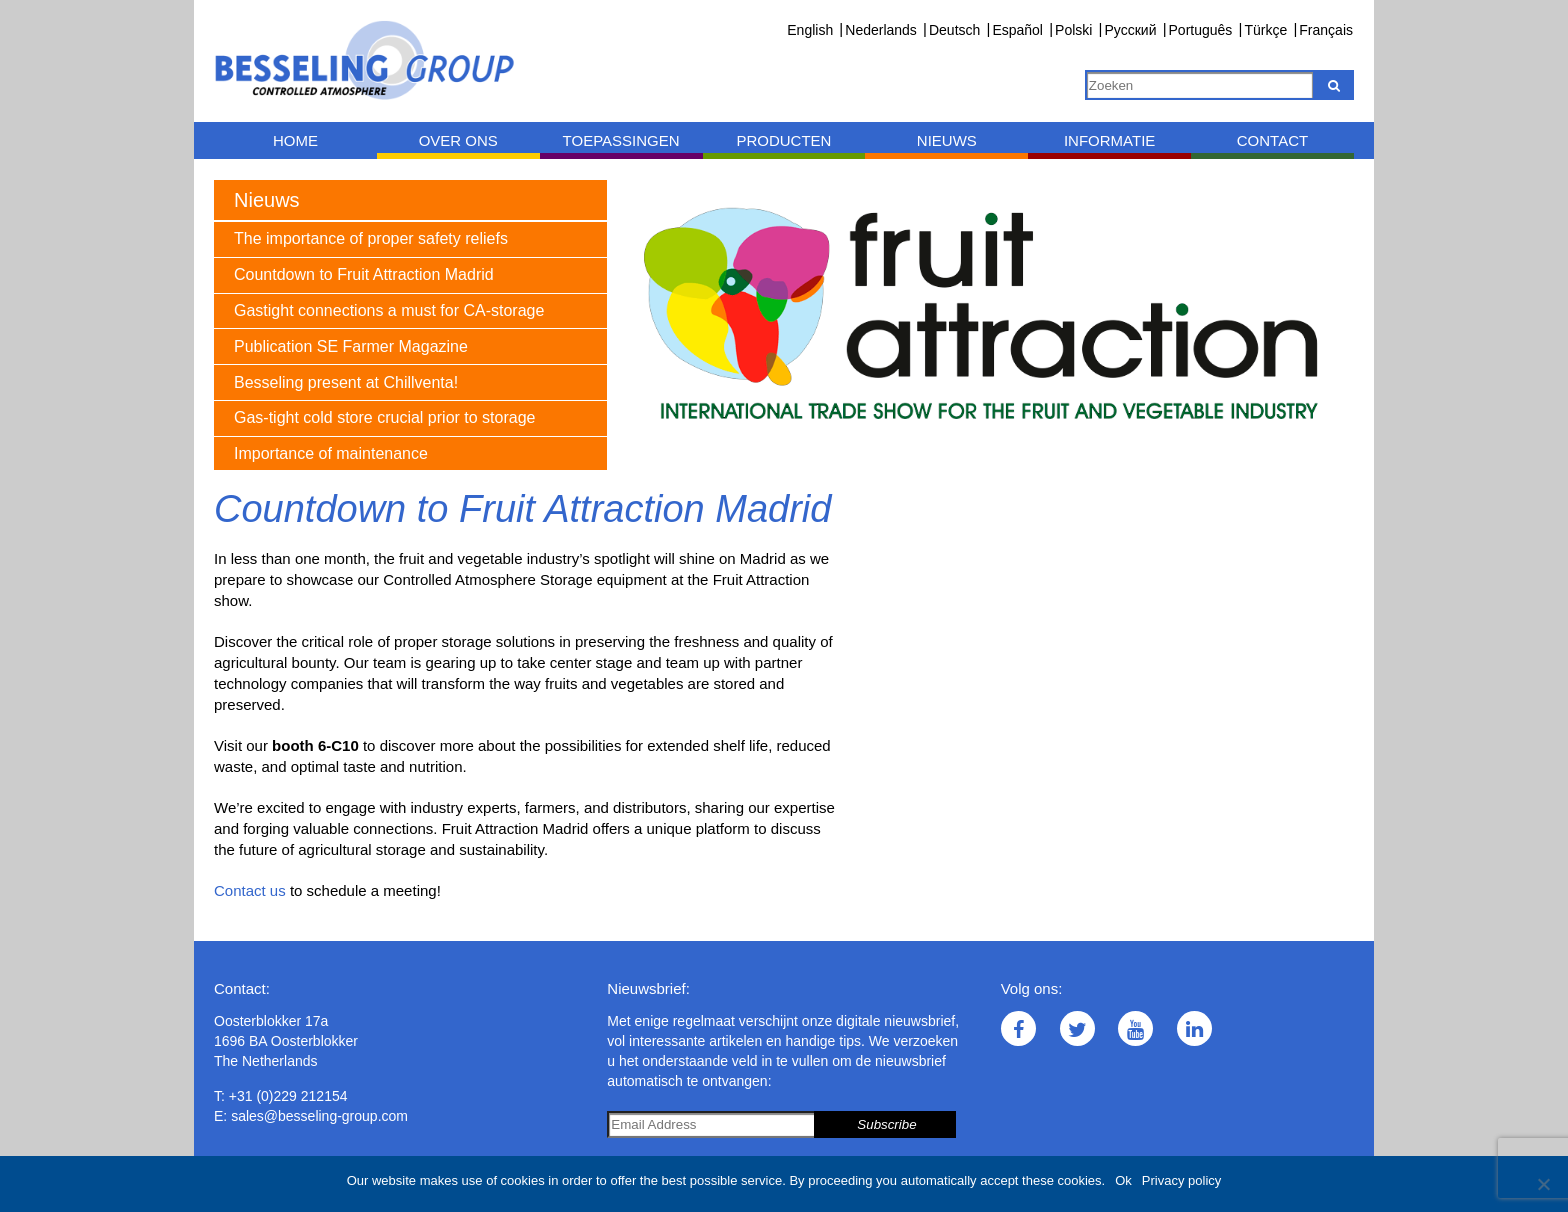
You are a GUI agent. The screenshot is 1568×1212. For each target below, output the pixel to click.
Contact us (250, 890)
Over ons (458, 140)
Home (295, 140)
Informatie (1109, 140)
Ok (1123, 1180)
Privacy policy (1181, 1180)
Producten (783, 140)
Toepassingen (621, 140)
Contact (1272, 140)
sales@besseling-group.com (319, 1116)
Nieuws (947, 140)
